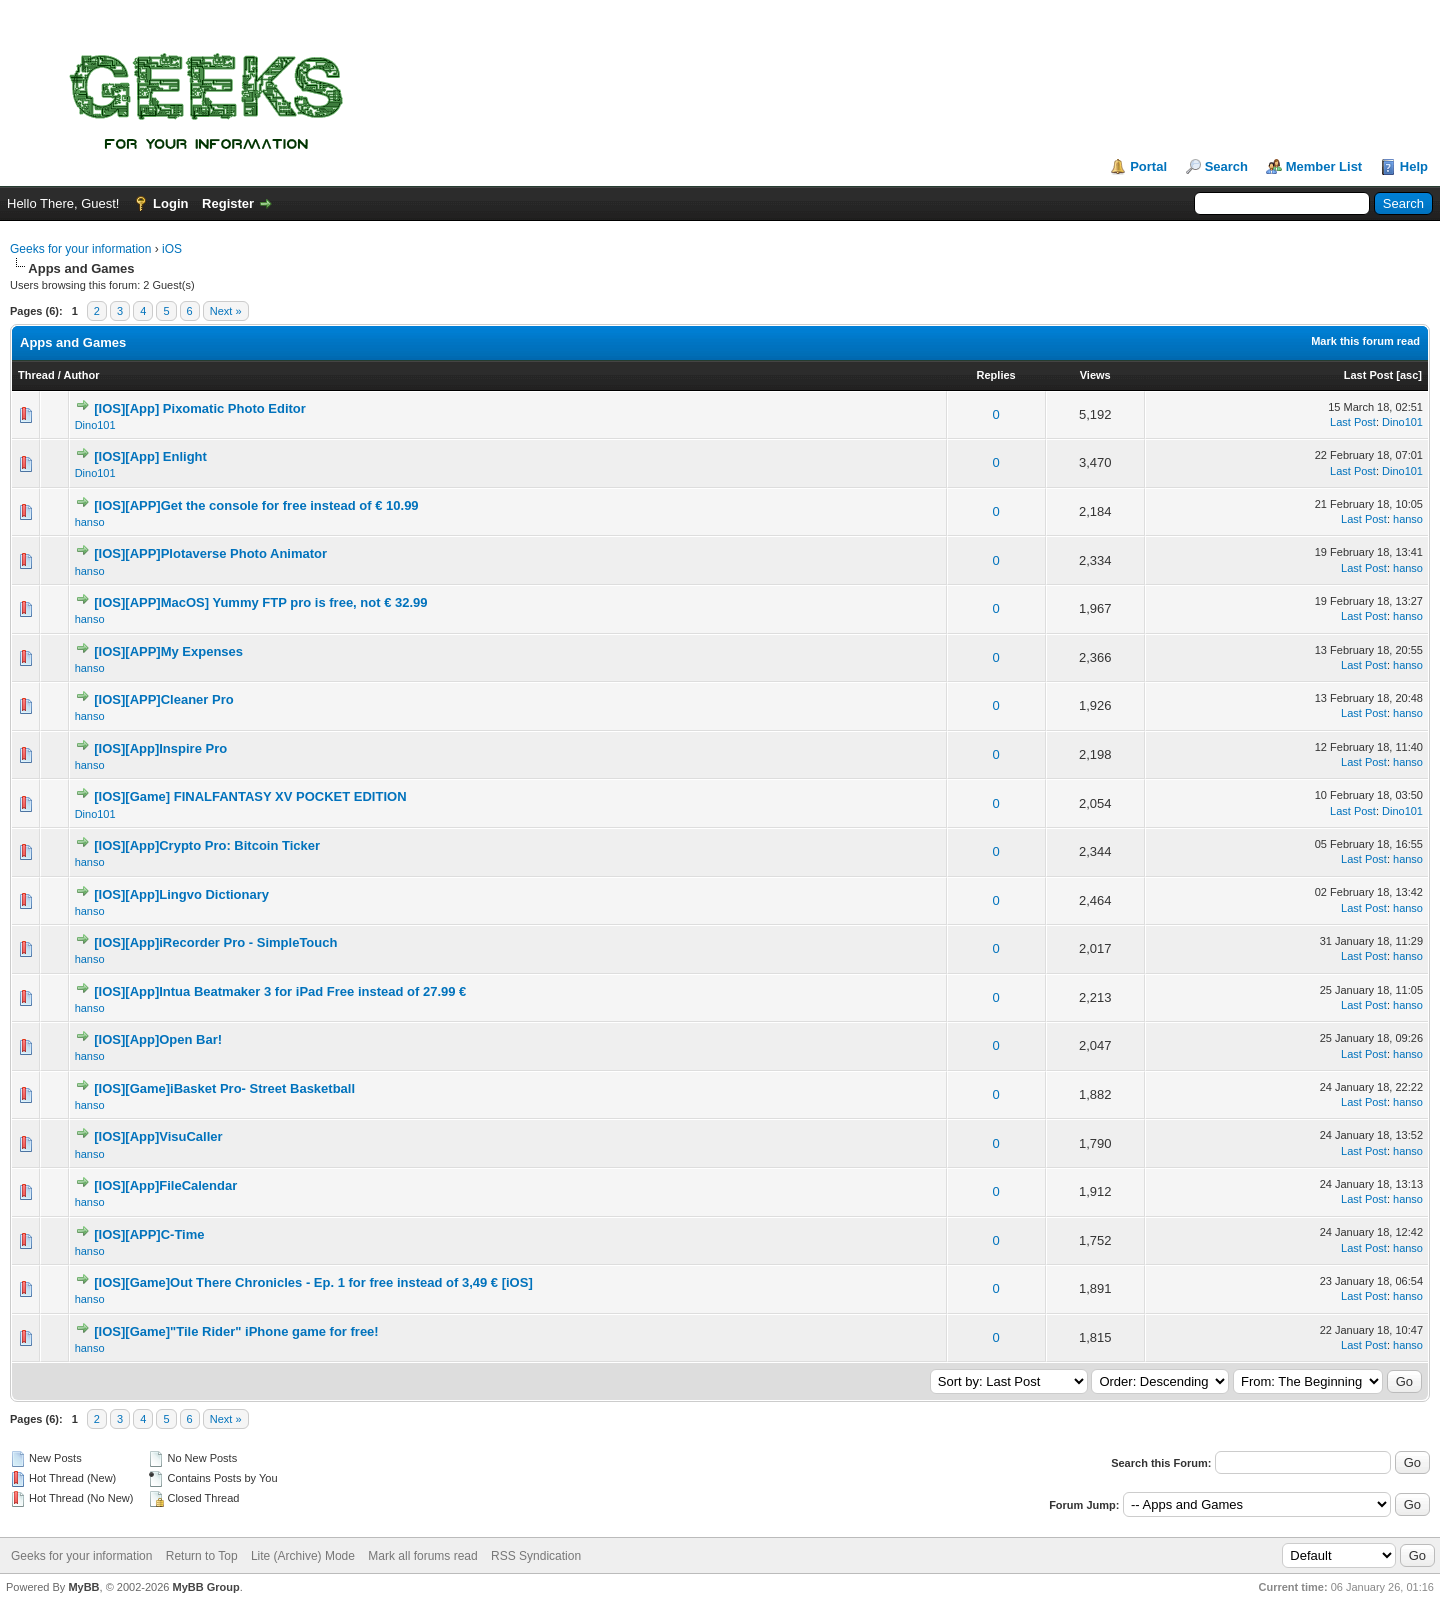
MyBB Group (205, 1587)
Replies (996, 375)
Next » (226, 311)
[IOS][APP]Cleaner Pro (163, 699)
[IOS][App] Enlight (150, 456)
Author (81, 375)
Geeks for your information (80, 249)
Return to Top (202, 1556)
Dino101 (95, 425)
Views (1095, 375)
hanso (90, 522)
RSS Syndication (536, 1556)
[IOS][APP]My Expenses (168, 651)
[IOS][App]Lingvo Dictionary (181, 894)
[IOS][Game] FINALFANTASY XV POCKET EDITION (250, 796)
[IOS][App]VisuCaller (158, 1136)
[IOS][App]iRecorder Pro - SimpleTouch (215, 942)
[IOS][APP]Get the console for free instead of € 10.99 (256, 505)
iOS (172, 249)
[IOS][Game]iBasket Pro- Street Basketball (224, 1088)
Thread (36, 375)
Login (170, 203)
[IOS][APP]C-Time (149, 1234)
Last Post (1369, 375)
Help (1414, 166)
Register (228, 203)
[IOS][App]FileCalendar (165, 1185)
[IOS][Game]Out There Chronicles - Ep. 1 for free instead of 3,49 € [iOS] (313, 1282)
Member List (1324, 166)
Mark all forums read (422, 1556)
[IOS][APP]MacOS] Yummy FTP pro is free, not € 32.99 (260, 602)
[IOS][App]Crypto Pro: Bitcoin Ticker (207, 845)
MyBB (83, 1587)
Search (1226, 166)
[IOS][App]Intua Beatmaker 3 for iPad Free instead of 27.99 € (280, 991)
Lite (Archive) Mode (303, 1556)
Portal (1148, 166)
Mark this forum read (1365, 341)
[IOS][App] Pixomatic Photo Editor (200, 408)
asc (1409, 375)
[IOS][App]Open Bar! (158, 1039)
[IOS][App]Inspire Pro (160, 748)
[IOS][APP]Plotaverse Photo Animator (210, 553)
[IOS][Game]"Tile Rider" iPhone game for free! (236, 1331)
